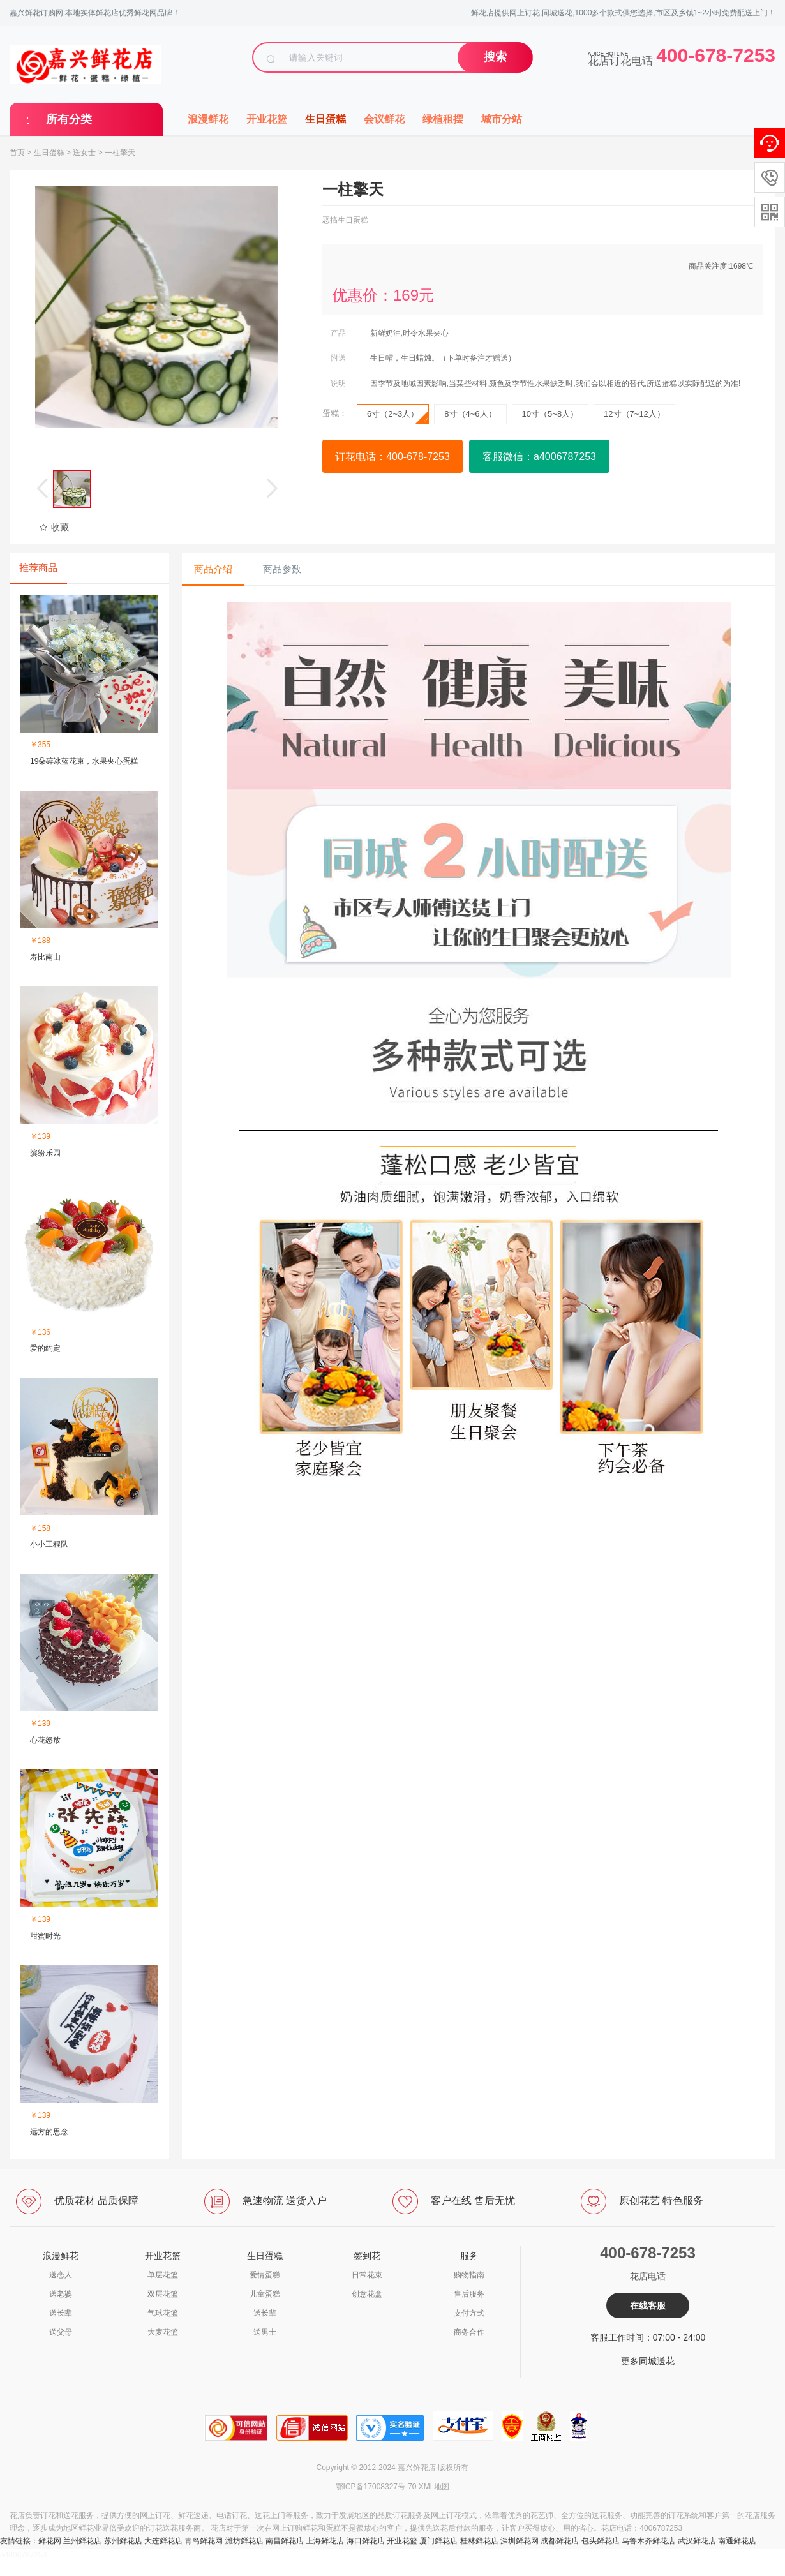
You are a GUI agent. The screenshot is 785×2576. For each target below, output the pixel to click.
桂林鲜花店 (479, 2540)
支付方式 (469, 2313)
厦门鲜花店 (438, 2540)
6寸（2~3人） (397, 416)
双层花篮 (162, 2293)
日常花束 (367, 2274)
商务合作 (469, 2332)
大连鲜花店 (163, 2540)
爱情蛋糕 (265, 2274)
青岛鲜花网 (203, 2540)
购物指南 (469, 2274)
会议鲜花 (384, 119)
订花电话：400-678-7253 (392, 456)
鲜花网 (49, 2540)
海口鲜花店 (366, 2540)
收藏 (54, 527)
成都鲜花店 (560, 2540)
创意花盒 (367, 2293)
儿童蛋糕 (265, 2293)
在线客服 (648, 2305)
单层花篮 (162, 2274)
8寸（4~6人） (470, 414)
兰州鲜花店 (82, 2540)
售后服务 (469, 2293)
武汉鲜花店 (697, 2540)
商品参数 (282, 568)
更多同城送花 (648, 2361)
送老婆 (60, 2293)
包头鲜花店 (600, 2540)
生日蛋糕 (325, 119)
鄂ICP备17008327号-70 (376, 2486)
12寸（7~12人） (634, 414)
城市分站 (501, 119)
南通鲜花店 (737, 2540)
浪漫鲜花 (208, 119)
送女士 (84, 152)
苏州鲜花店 (123, 2540)
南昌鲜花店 (284, 2540)
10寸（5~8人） (550, 414)
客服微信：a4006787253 (539, 456)
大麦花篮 (162, 2332)
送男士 (264, 2332)
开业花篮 (266, 119)
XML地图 (434, 2486)
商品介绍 (213, 568)
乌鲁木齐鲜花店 (648, 2540)
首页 (17, 152)
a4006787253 (23, 2554)
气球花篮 (162, 2313)
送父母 (60, 2332)
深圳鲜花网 (519, 2540)
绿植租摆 (442, 119)
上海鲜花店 (325, 2540)
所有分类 (69, 119)
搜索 (495, 56)
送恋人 (60, 2274)
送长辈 (60, 2313)
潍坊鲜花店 (244, 2540)
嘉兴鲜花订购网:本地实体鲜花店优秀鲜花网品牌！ (95, 12)
